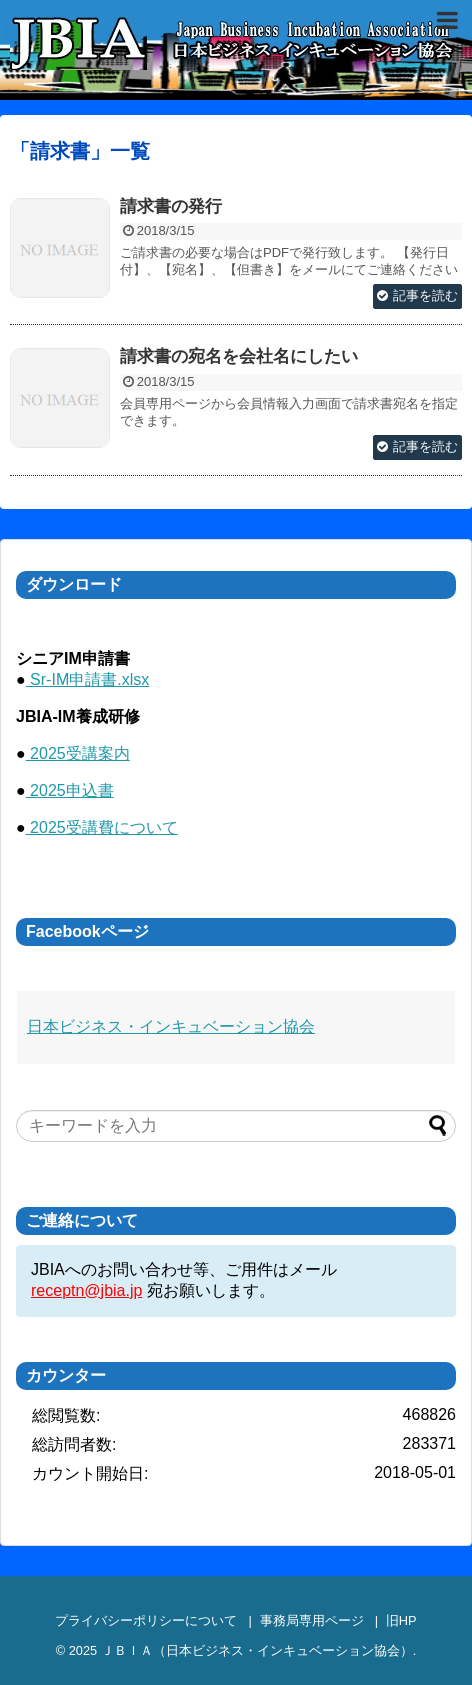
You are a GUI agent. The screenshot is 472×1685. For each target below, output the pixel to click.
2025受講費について (102, 827)
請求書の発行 (171, 206)
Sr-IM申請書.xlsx (88, 679)
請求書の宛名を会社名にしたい (239, 356)
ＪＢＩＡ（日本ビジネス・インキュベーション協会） (257, 1650)
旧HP (401, 1620)
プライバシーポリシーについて (146, 1620)
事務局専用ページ (312, 1620)
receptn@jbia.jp (86, 1290)
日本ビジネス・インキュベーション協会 (171, 1026)
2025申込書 (70, 790)
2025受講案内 (78, 753)
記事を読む (425, 295)
